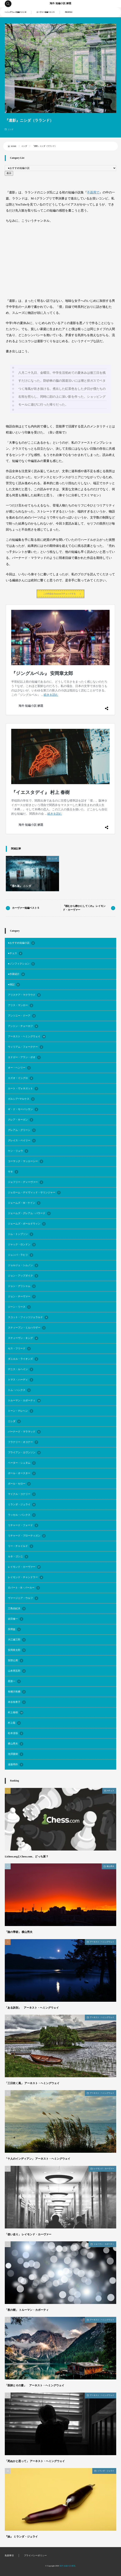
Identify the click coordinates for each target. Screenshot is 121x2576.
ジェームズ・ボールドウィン (27, 1224)
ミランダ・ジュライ (22, 1504)
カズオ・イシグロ (20, 1078)
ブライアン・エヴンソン (24, 1452)
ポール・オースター (22, 1473)
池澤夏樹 (15, 1754)
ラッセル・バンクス (22, 1515)
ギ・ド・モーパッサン (23, 1109)
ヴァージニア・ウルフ (23, 1598)
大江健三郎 (17, 1640)
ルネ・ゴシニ (18, 1556)
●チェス (15, 953)
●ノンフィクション (21, 964)
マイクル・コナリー (22, 1494)
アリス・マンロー (20, 1005)
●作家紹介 (16, 974)
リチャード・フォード (23, 1525)
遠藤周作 (15, 1764)
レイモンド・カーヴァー (24, 1567)
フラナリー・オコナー (23, 1442)
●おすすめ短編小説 (21, 943)
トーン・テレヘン (20, 1411)
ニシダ (10, 129)
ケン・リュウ (18, 1151)
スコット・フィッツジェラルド (28, 1317)
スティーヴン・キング (23, 1338)
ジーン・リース (19, 1307)
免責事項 (9, 2555)
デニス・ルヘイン (20, 1369)
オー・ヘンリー (19, 1068)
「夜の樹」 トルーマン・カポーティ (27, 2310)
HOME (13, 146)
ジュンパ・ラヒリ (20, 1255)
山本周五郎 (17, 1671)
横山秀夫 (15, 1744)
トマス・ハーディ (20, 1380)
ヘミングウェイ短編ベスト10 (15, 12)
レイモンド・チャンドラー (25, 1577)
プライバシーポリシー (35, 2555)
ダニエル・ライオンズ (23, 1359)
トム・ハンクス (19, 1390)
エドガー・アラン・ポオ (24, 1057)
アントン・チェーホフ (23, 1026)
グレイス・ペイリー (22, 1141)
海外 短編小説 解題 (60, 3)
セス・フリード (19, 1349)
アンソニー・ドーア (22, 1016)
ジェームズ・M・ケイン (24, 1203)
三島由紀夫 (17, 1608)
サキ (13, 1172)
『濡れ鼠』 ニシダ (20, 886)
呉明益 (14, 1629)
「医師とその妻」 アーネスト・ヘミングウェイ (34, 2385)
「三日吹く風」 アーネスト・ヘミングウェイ (32, 2083)
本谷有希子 (17, 1702)
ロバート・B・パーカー (24, 1588)
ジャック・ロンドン (22, 1245)
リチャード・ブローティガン (27, 1536)
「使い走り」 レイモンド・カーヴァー (28, 2234)
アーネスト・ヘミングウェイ (27, 1037)
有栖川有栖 (17, 1692)
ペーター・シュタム (22, 1463)
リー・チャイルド (20, 1546)
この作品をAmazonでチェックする (59, 594)
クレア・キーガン (20, 1120)
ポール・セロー (19, 1484)
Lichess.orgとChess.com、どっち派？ (26, 1856)
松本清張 (15, 1733)
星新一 (14, 1681)
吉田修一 (15, 1619)
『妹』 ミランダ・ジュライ (21, 2536)
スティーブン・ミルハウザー (27, 1328)
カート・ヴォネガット (23, 1089)
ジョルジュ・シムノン (23, 1265)
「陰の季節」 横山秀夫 (18, 1932)
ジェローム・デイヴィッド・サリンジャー (34, 1193)
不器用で (93, 192)
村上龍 (14, 1723)
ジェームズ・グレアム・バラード (29, 1213)
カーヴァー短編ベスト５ (45, 12)
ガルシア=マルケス (21, 1099)
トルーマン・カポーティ (24, 1401)
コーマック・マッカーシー (25, 1161)
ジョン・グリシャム (22, 1286)
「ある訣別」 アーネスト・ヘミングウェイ (32, 2007)
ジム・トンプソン (20, 1234)
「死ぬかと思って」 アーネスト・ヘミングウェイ (35, 2461)
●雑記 (14, 985)
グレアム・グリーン (22, 1130)
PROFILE (68, 12)
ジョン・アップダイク (23, 1276)
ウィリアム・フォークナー (25, 1047)
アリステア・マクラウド (24, 995)
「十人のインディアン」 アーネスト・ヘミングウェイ (37, 2158)
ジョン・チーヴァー (22, 1297)
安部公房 (15, 1660)
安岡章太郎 (17, 1650)
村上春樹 (15, 1712)
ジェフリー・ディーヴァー (25, 1182)
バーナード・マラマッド (24, 1432)
